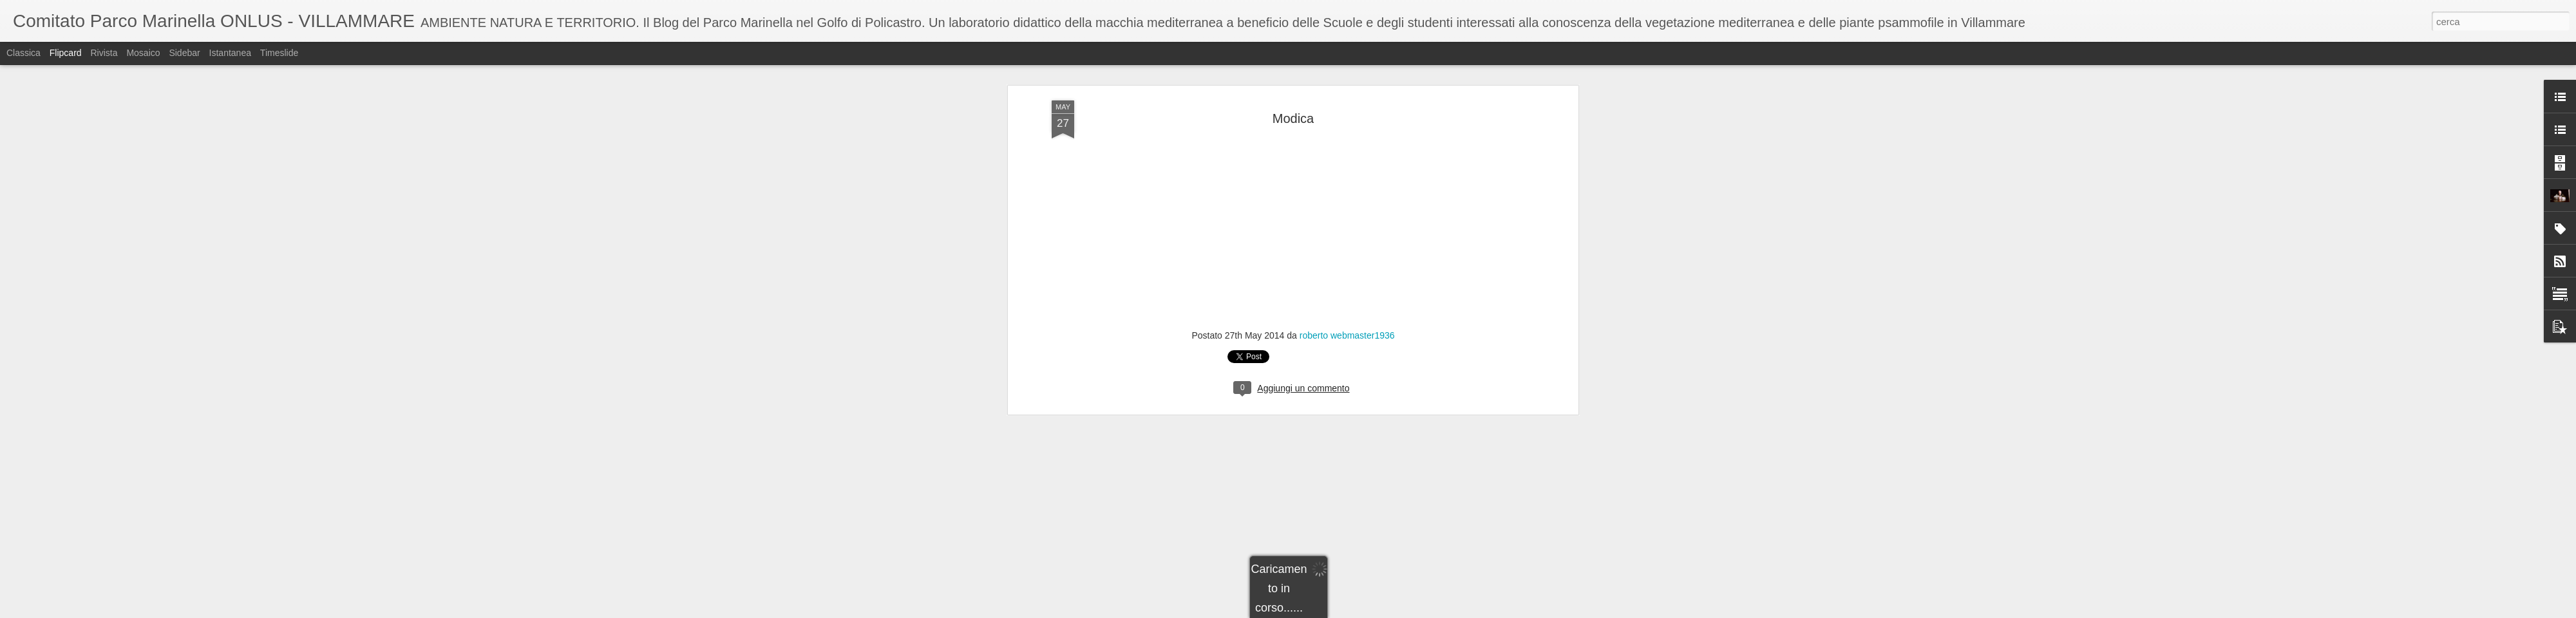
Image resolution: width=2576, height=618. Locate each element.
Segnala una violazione (1380, 611)
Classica (23, 53)
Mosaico (143, 53)
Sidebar (184, 53)
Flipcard (66, 53)
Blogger (1328, 611)
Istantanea (230, 53)
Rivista (103, 53)
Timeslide (279, 53)
